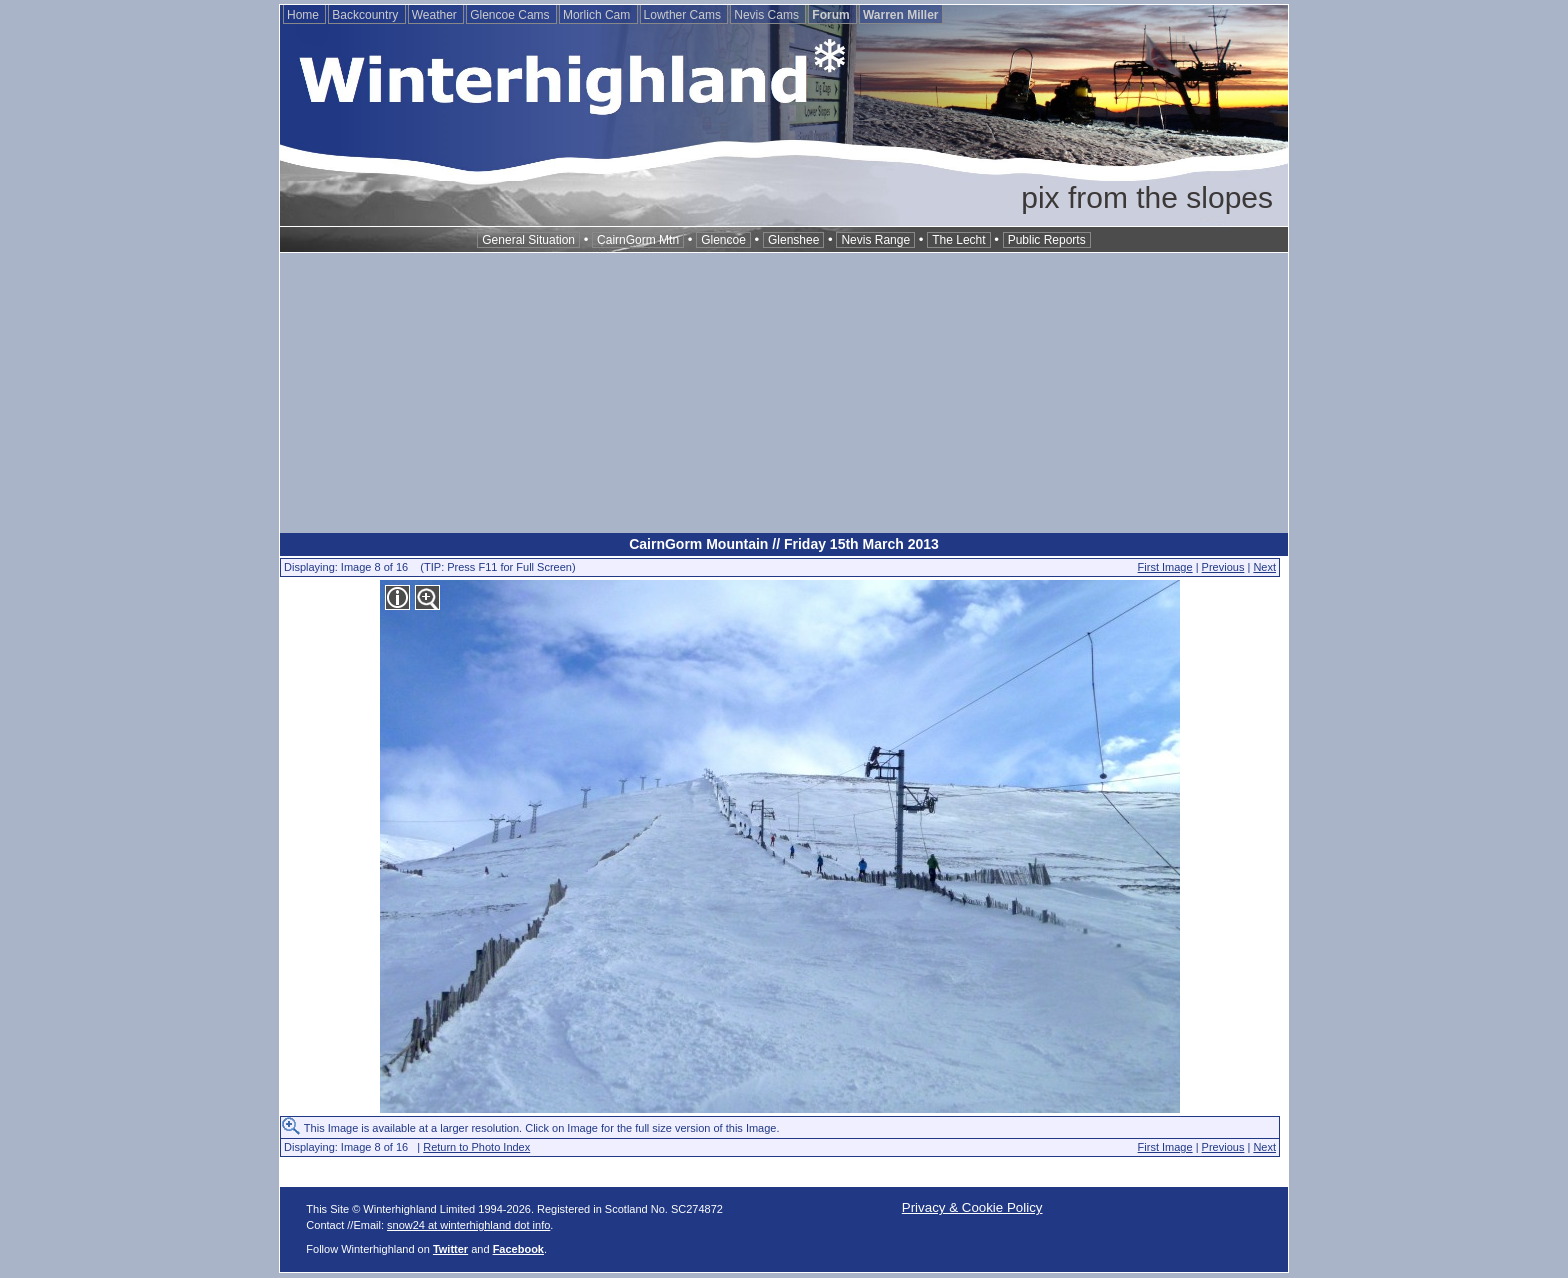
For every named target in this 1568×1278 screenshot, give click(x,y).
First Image (1165, 567)
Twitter (450, 1249)
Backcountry (366, 15)
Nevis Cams (768, 15)
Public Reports (1047, 240)
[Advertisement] (784, 393)
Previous (1223, 567)
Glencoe (723, 240)
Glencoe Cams (511, 15)
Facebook (518, 1249)
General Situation (528, 240)
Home (304, 15)
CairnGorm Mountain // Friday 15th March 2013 (784, 544)
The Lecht (958, 240)
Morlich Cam (598, 15)
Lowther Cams (684, 15)
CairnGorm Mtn (638, 240)
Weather (436, 15)
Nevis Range (875, 240)
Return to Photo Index (476, 1147)
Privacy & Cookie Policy (972, 1207)
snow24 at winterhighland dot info (468, 1225)
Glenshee (793, 240)
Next (1264, 567)
